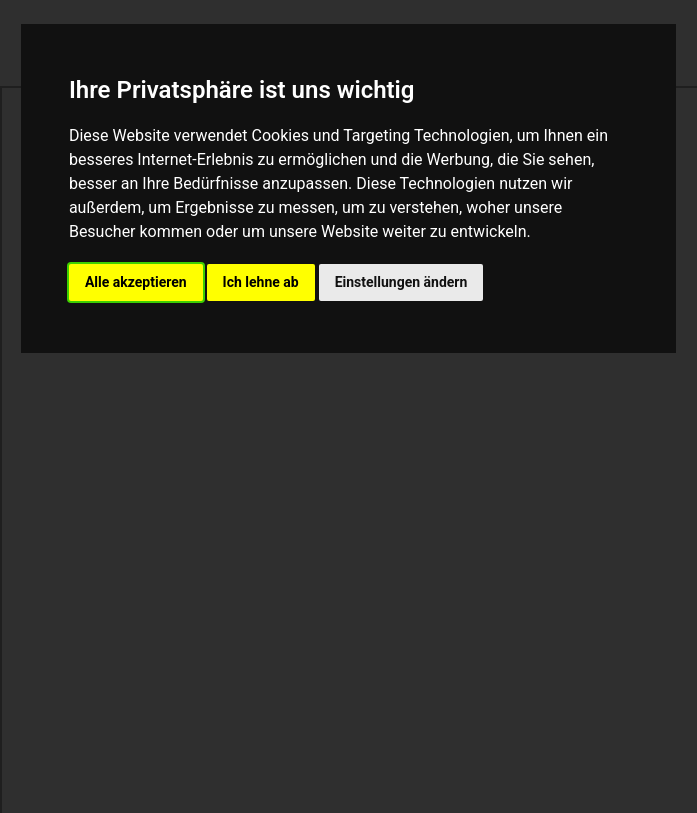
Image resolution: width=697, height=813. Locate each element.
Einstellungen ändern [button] (401, 282)
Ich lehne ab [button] (261, 282)
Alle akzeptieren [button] (136, 282)
